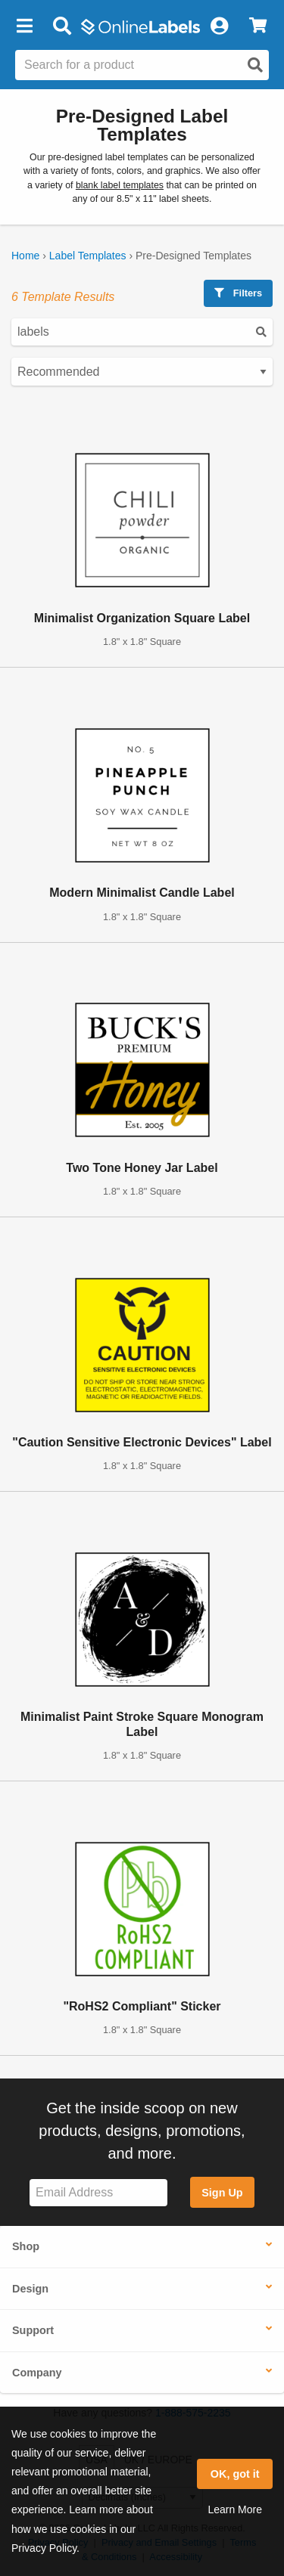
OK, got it (235, 2474)
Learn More (235, 2509)
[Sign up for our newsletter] (98, 2193)
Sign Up (221, 2193)
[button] (24, 26)
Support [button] (33, 2330)
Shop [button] (25, 2246)
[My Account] (219, 26)
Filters (238, 293)
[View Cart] (258, 26)
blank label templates (120, 185)
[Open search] (255, 65)
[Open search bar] (61, 26)
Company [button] (37, 2373)
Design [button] (30, 2289)
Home (25, 256)
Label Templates (87, 256)
